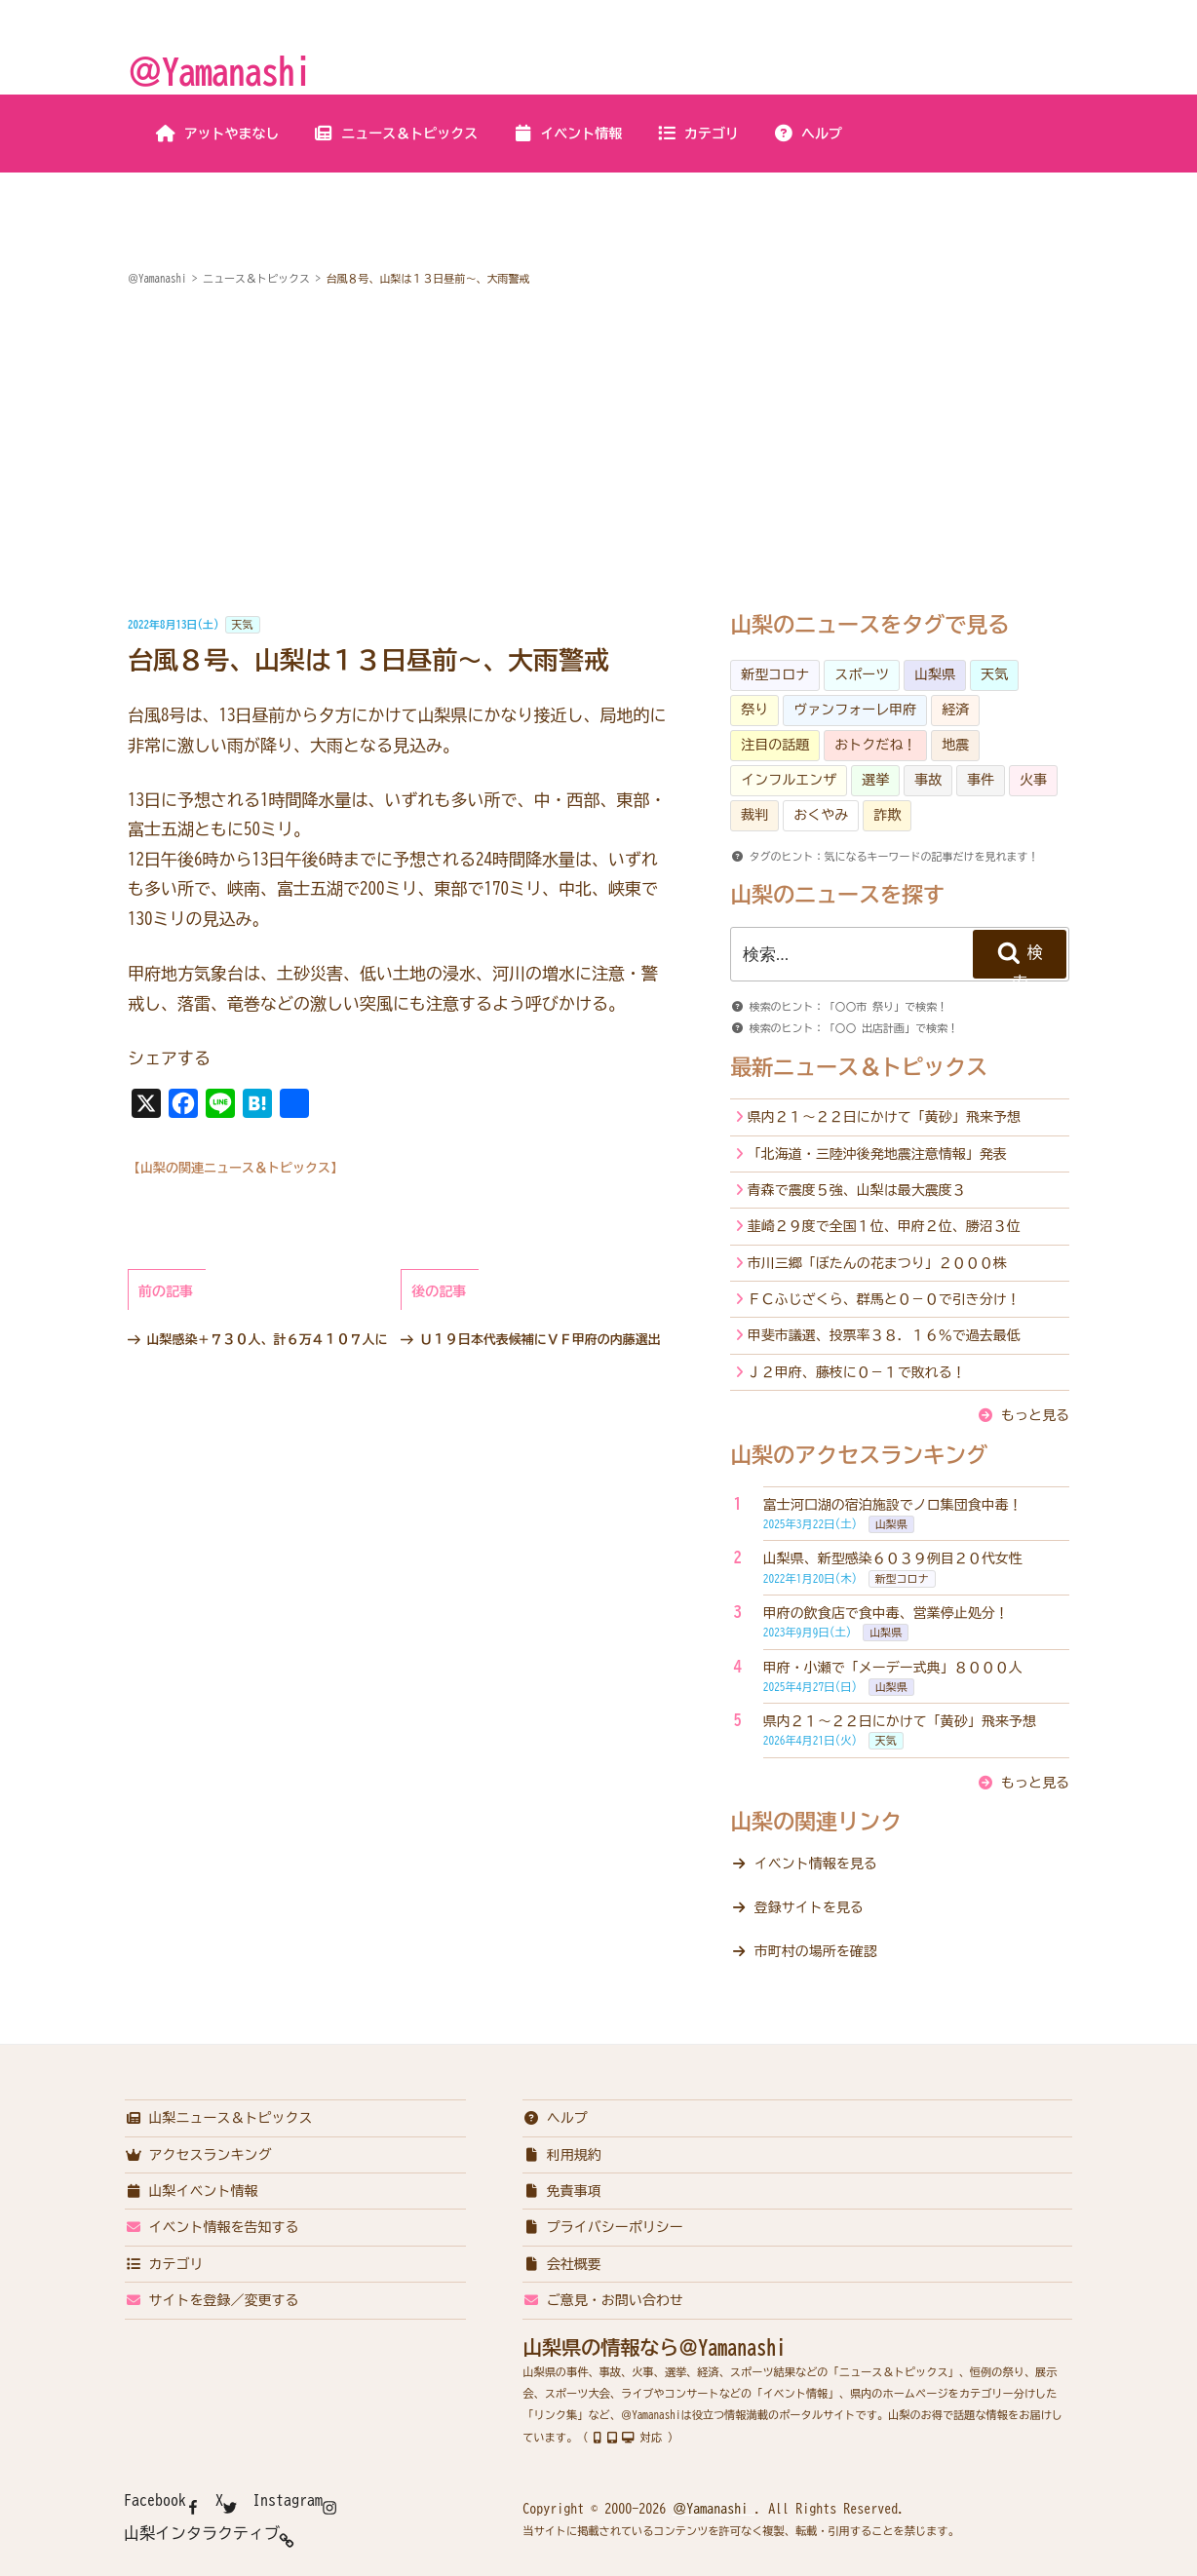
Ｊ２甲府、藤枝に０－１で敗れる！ (857, 1372)
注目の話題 (775, 744)
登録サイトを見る (809, 1907)
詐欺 (887, 815)
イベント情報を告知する (212, 2227)
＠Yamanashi (219, 71)
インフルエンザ (788, 780)
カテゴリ (697, 133)
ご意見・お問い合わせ (602, 2300)
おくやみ (820, 815)
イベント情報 (567, 133)
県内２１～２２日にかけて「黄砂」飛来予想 (884, 1117)
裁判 (754, 815)
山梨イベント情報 (191, 2191)
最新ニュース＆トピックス (858, 1067)
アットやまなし (218, 133)
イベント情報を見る (815, 1863)
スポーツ (861, 674)
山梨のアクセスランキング (858, 1455)
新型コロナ (775, 674)
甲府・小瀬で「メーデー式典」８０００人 (893, 1667)
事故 (928, 780)
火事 (1033, 780)
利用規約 (561, 2155)
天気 (242, 624)
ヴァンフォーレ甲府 (854, 709)
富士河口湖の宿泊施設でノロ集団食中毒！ (893, 1505)
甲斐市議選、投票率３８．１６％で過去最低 (884, 1335)
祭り (754, 709)
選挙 (875, 780)
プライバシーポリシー (602, 2227)
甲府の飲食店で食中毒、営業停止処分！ (886, 1613)
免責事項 (561, 2191)
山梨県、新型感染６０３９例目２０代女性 (893, 1558)
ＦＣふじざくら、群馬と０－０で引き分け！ (884, 1299)
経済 (955, 709)
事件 (980, 780)
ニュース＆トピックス (395, 133)
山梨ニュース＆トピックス (219, 2118)
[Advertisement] (598, 452)
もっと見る (1035, 1415)
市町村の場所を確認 (815, 1951)
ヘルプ (807, 133)
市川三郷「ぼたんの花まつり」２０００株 (877, 1263)
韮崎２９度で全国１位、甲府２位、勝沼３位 (884, 1226)
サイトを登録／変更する (212, 2300)
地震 (955, 744)
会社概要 (561, 2264)
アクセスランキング (198, 2155)
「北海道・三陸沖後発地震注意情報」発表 (877, 1154)
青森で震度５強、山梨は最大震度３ (857, 1190)
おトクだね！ (875, 744)
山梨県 (934, 674)
